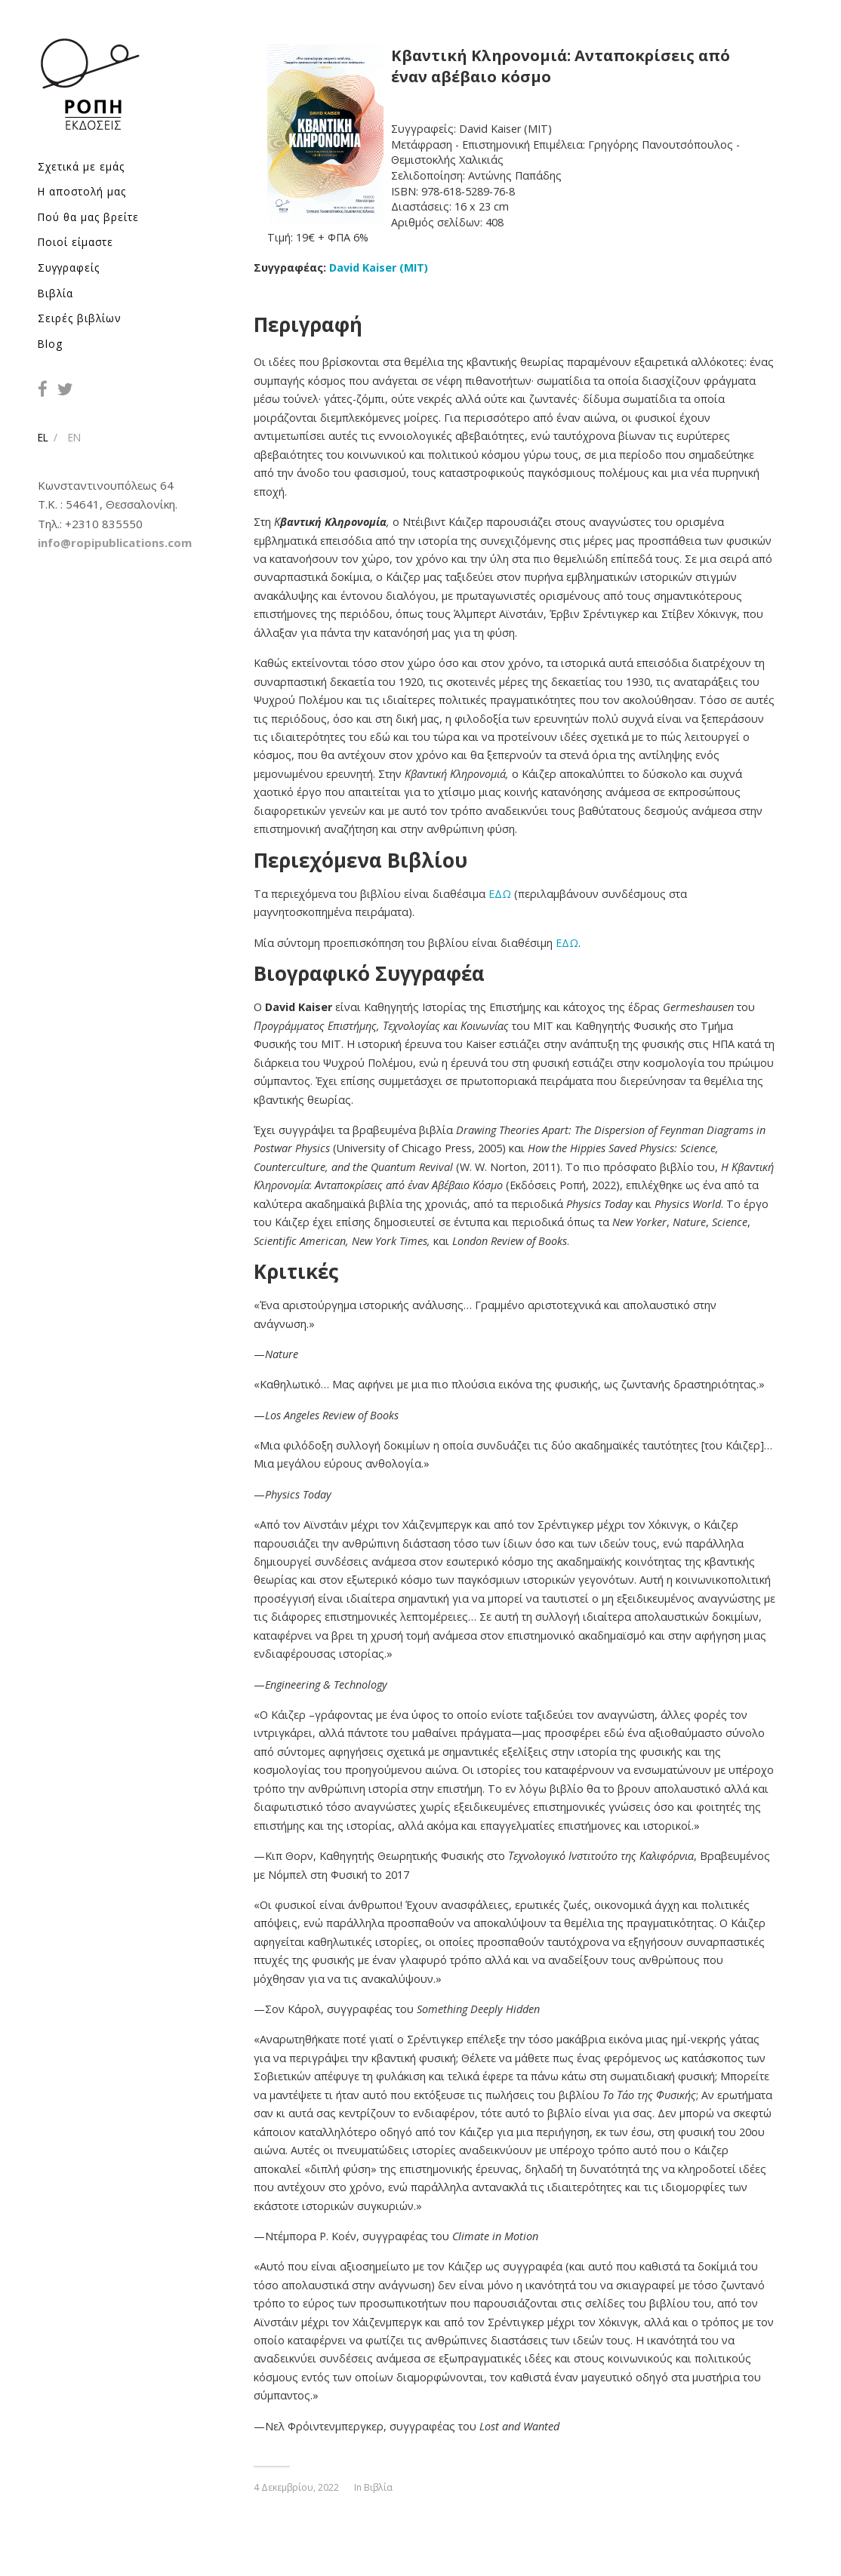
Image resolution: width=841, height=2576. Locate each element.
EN (74, 436)
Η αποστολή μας (82, 191)
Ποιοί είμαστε (75, 242)
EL (43, 436)
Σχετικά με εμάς (81, 165)
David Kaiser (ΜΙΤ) (378, 267)
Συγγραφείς (69, 267)
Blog (50, 343)
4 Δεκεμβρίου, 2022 (296, 2487)
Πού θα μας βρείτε (88, 216)
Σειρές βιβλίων (80, 318)
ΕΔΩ (499, 894)
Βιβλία (55, 292)
